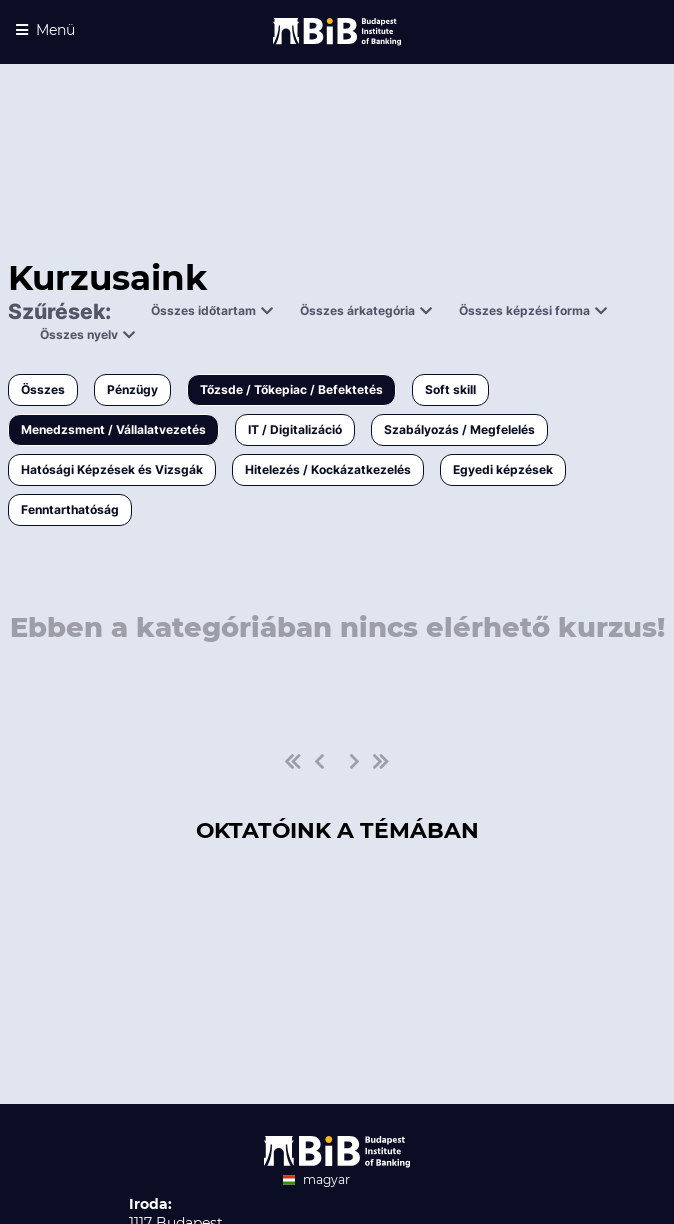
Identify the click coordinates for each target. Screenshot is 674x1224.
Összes (43, 389)
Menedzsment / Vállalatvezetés (113, 429)
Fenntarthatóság (70, 509)
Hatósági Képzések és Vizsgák (112, 469)
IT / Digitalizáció (295, 429)
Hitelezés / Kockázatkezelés (328, 469)
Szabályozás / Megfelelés (459, 429)
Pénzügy (132, 389)
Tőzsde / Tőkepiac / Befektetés (291, 389)
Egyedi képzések (503, 469)
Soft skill (450, 389)
